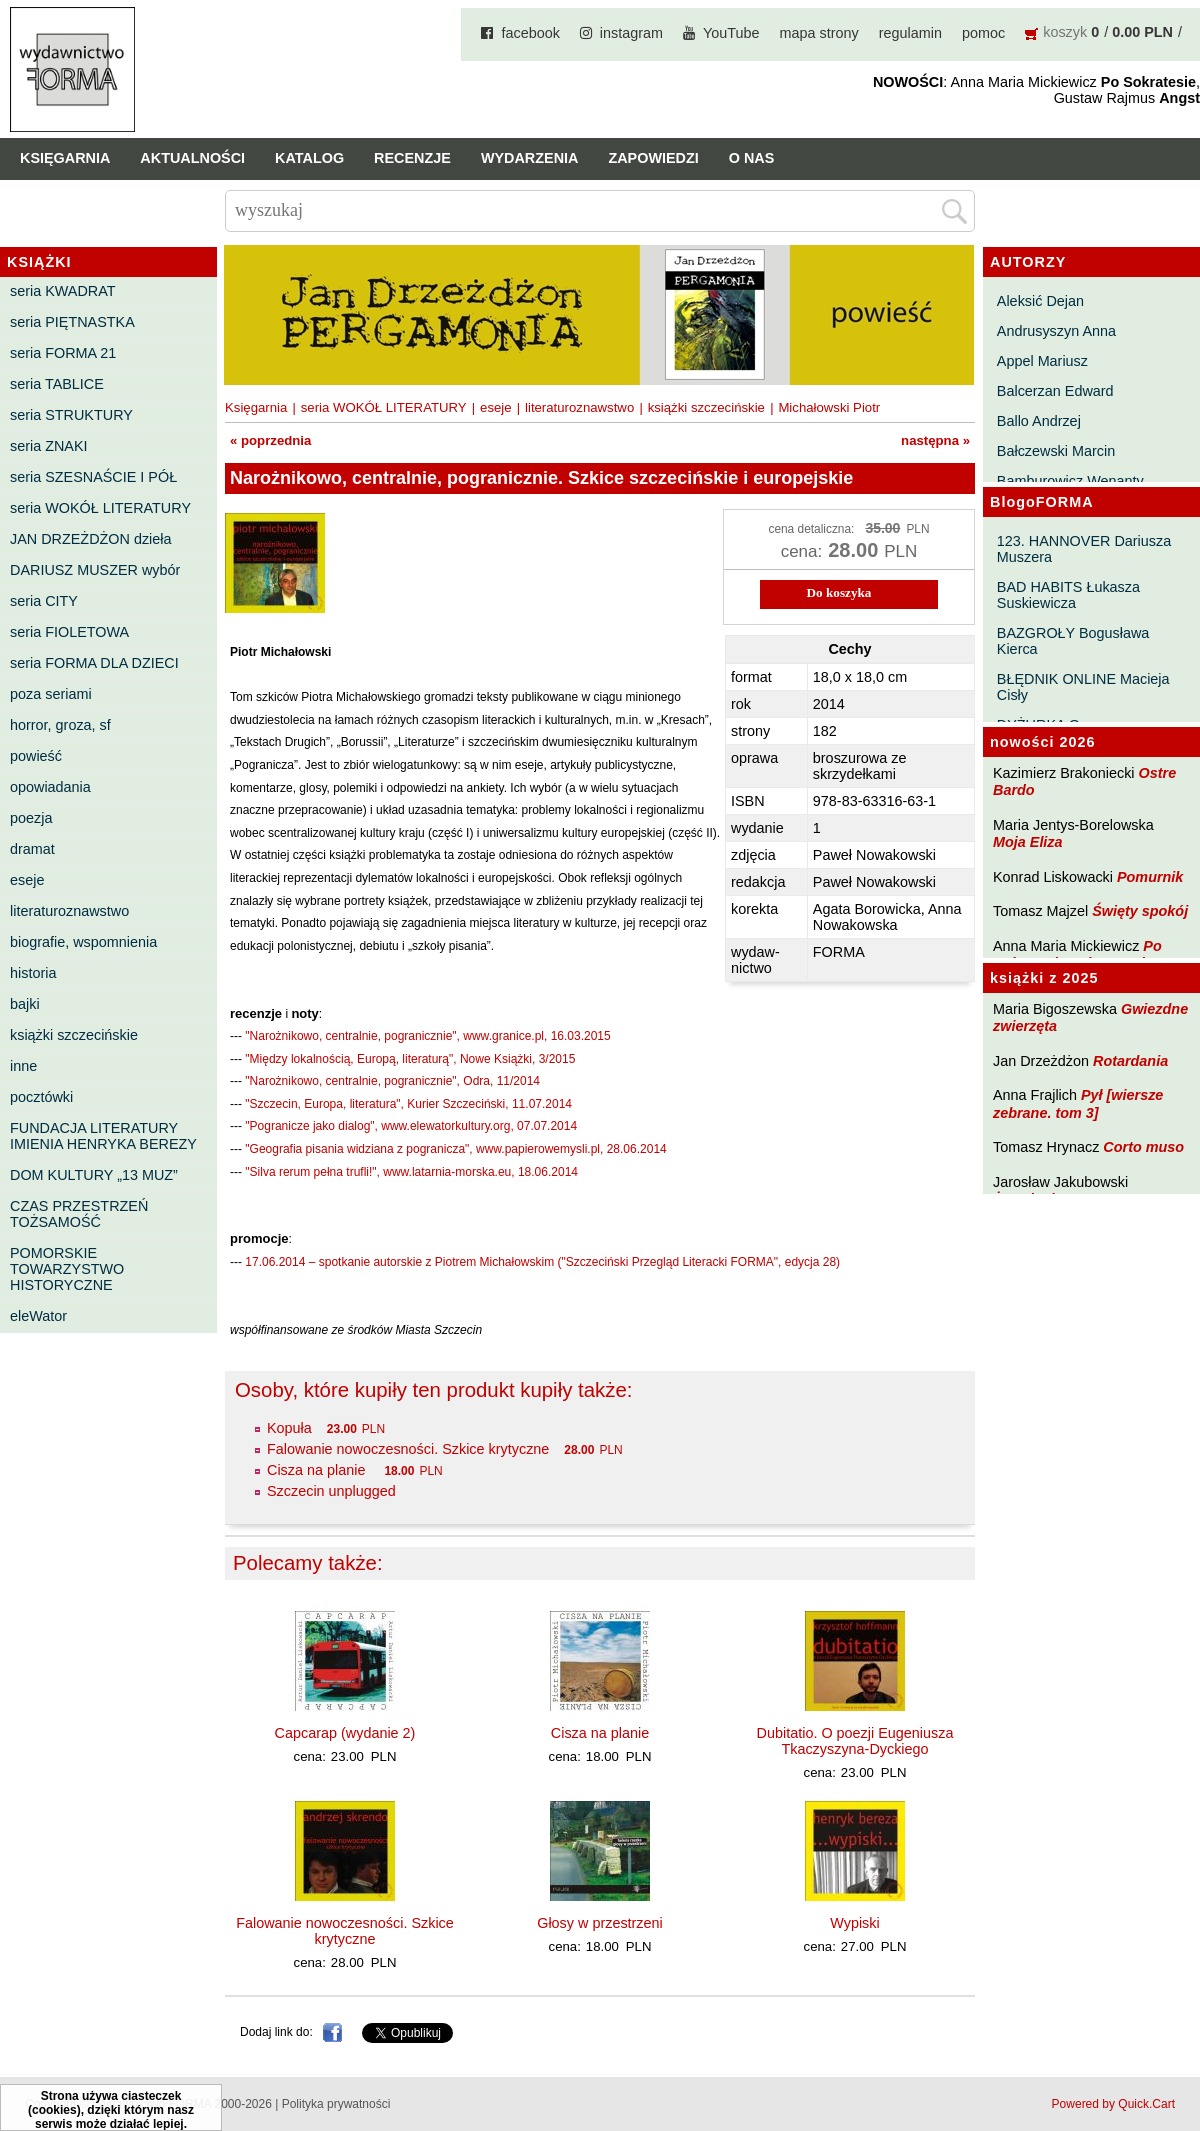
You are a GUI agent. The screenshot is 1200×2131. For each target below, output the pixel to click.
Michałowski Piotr (829, 407)
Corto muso (1143, 1147)
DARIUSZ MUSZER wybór (95, 570)
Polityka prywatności (336, 2104)
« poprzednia (270, 440)
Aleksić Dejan (1040, 301)
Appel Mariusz (1042, 361)
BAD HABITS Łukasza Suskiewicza (1068, 595)
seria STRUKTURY (71, 415)
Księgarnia (65, 158)
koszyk (1065, 32)
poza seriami (51, 694)
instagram (631, 33)
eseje (27, 880)
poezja (31, 818)
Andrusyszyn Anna (1056, 331)
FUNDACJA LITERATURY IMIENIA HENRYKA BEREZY (103, 1136)
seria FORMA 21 (63, 353)
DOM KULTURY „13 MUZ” (94, 1175)
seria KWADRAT (63, 291)
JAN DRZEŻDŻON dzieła (91, 539)
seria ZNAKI (49, 446)
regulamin (910, 33)
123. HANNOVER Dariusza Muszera (1084, 549)
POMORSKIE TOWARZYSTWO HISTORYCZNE (67, 1269)
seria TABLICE (57, 384)
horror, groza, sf (60, 725)
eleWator (38, 1316)
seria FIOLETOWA (69, 632)
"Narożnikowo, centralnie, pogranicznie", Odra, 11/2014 (392, 1081)
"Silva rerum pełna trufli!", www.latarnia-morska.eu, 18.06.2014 (411, 1172)
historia (33, 973)
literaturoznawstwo (69, 911)
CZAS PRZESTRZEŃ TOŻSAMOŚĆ (79, 1214)
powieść (36, 756)
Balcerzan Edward (1055, 391)
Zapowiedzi (653, 158)
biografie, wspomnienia (83, 942)
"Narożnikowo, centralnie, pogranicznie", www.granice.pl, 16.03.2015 (427, 1036)
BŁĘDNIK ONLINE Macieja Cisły (1083, 687)
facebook (530, 33)
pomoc (983, 33)
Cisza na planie (318, 1470)
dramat (32, 849)
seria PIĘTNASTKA (72, 322)
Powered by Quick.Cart (1113, 2104)
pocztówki (41, 1097)
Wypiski (854, 1923)
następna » (935, 440)
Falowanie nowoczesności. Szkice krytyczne (408, 1449)
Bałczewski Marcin (1056, 451)
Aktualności (192, 158)
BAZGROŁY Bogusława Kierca (1073, 641)
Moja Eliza (1028, 842)
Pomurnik (1150, 877)
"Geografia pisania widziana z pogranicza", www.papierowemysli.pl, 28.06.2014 (455, 1149)
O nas (752, 158)
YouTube (731, 33)
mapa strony (819, 33)
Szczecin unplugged (331, 1491)
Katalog (309, 158)
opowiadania (50, 787)
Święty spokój (1140, 911)
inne (23, 1066)
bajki (25, 1004)
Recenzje (412, 158)
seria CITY (44, 601)
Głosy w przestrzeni (600, 1923)
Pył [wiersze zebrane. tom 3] (1078, 1103)
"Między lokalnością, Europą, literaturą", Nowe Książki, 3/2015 (410, 1059)
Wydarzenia (530, 158)
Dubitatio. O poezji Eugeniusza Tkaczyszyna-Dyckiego (855, 1741)
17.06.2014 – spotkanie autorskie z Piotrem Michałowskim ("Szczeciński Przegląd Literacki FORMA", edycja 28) (542, 1262)
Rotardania (1130, 1061)
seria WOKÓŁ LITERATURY (100, 508)
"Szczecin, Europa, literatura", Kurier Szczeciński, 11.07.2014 (408, 1104)
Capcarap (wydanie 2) (345, 1733)
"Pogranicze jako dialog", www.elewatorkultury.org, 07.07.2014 (411, 1126)
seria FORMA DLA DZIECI (94, 663)
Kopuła (289, 1428)
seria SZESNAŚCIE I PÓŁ (93, 477)
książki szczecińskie (74, 1035)
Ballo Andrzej (1039, 421)
